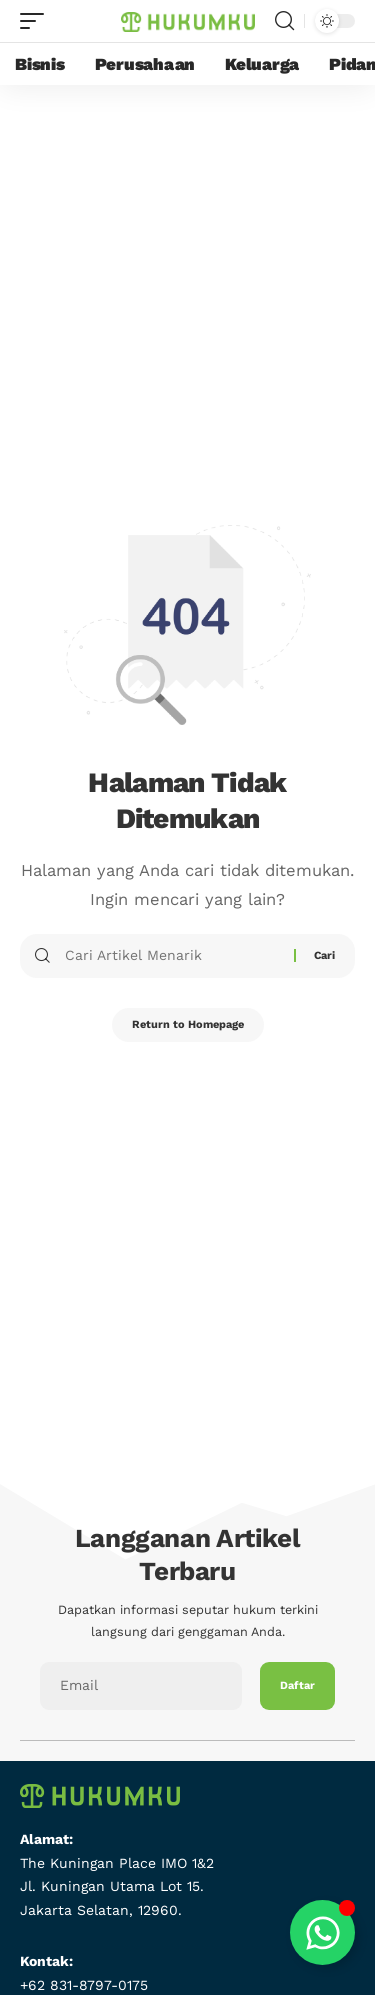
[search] (284, 21)
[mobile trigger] (37, 21)
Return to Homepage (188, 1024)
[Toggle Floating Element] (322, 1932)
